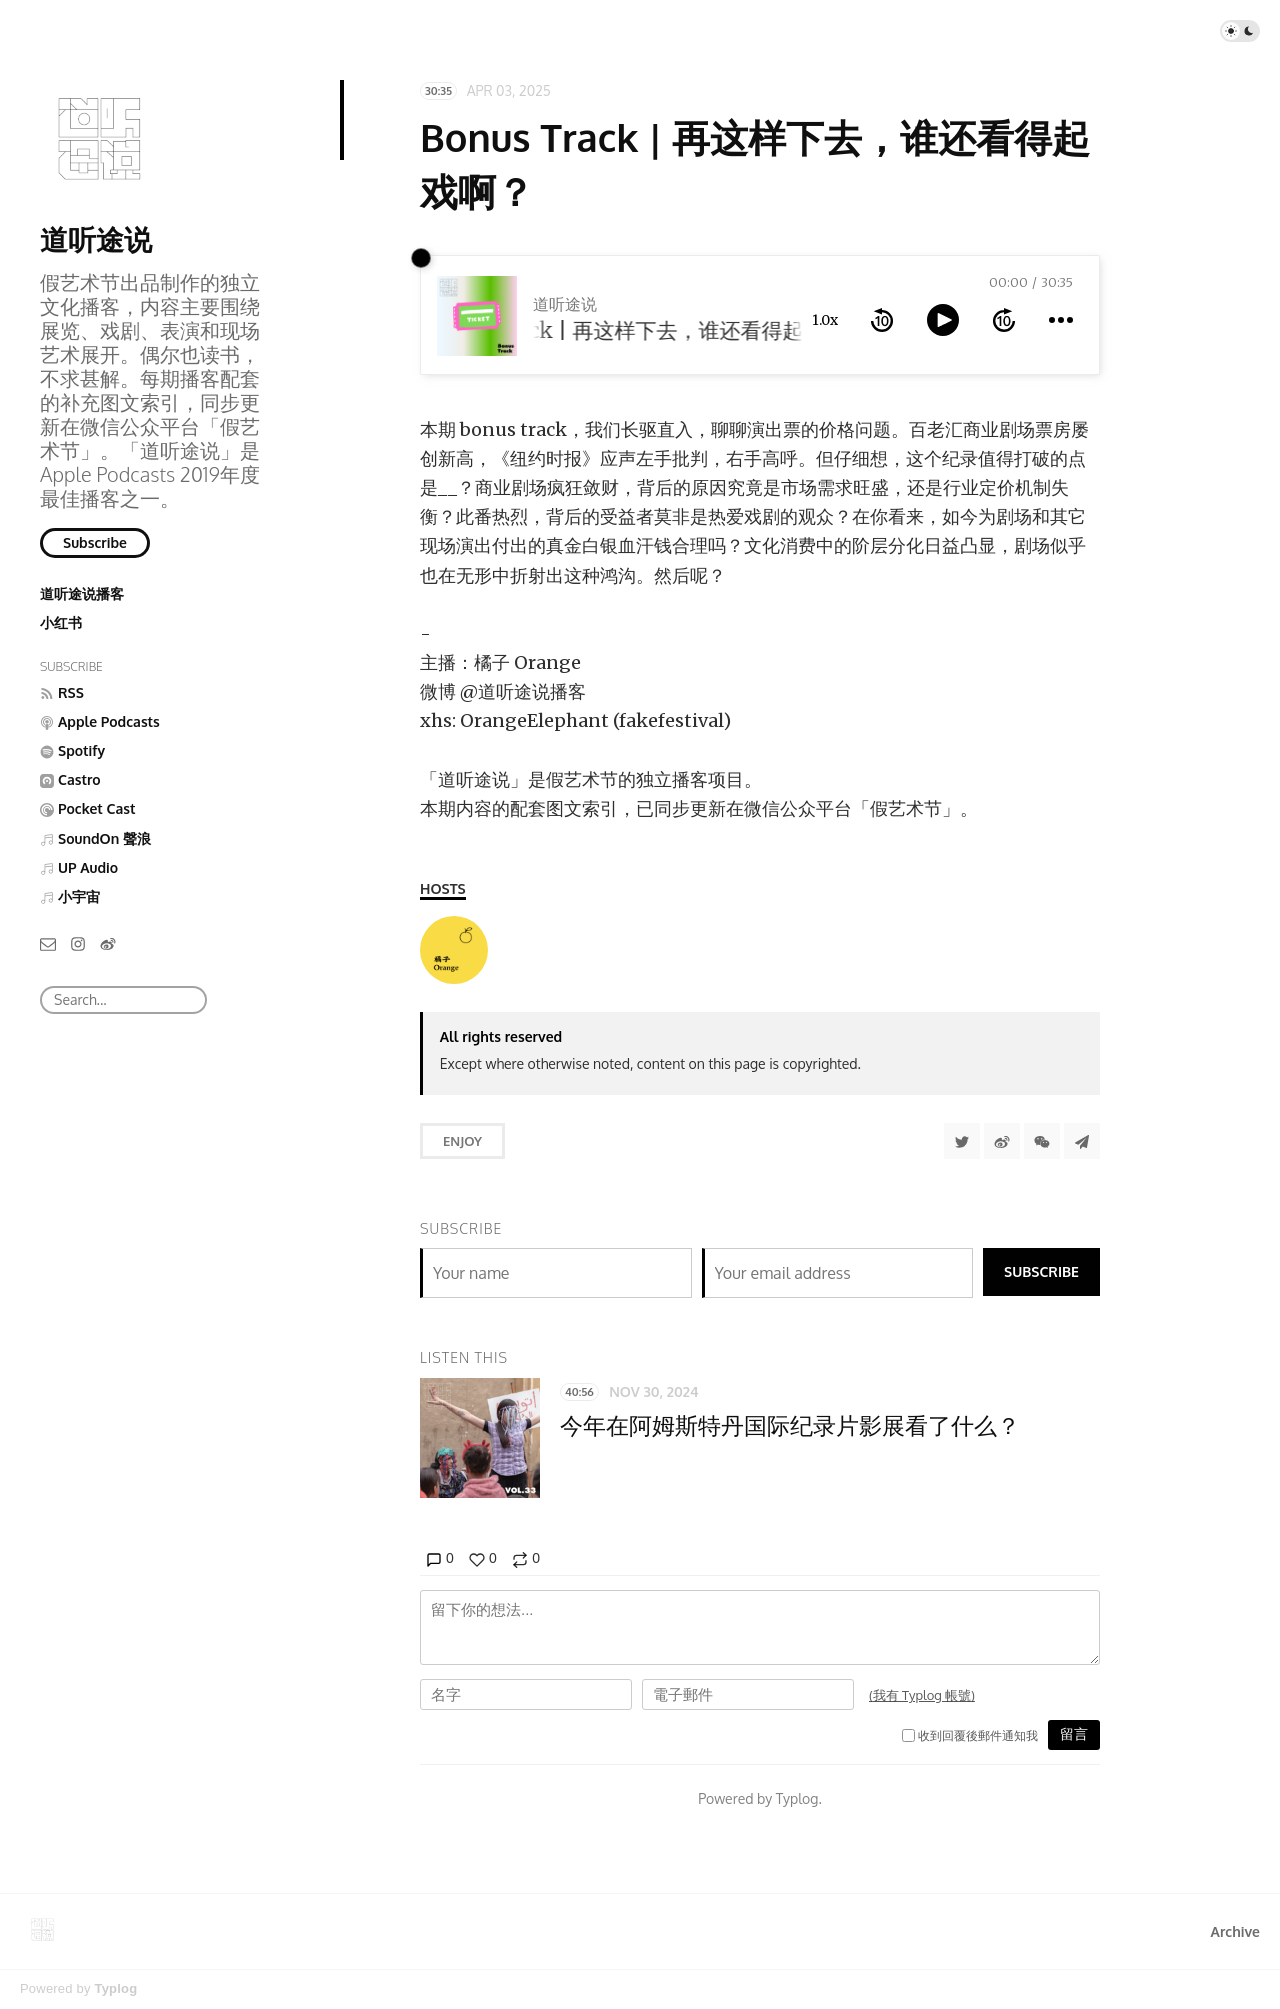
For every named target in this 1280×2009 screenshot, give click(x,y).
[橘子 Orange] (454, 950)
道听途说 (96, 239)
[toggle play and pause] (943, 320)
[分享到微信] (1042, 1141)
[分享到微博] (1002, 1141)
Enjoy (462, 1141)
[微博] (108, 942)
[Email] (48, 942)
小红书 (61, 622)
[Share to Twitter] (962, 1141)
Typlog (115, 1988)
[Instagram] (78, 942)
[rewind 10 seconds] (882, 320)
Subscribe (95, 542)
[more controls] (1061, 320)
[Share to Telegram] (1082, 1141)
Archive (1235, 1931)
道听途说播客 (82, 593)
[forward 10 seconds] (1004, 320)
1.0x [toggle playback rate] (825, 320)
